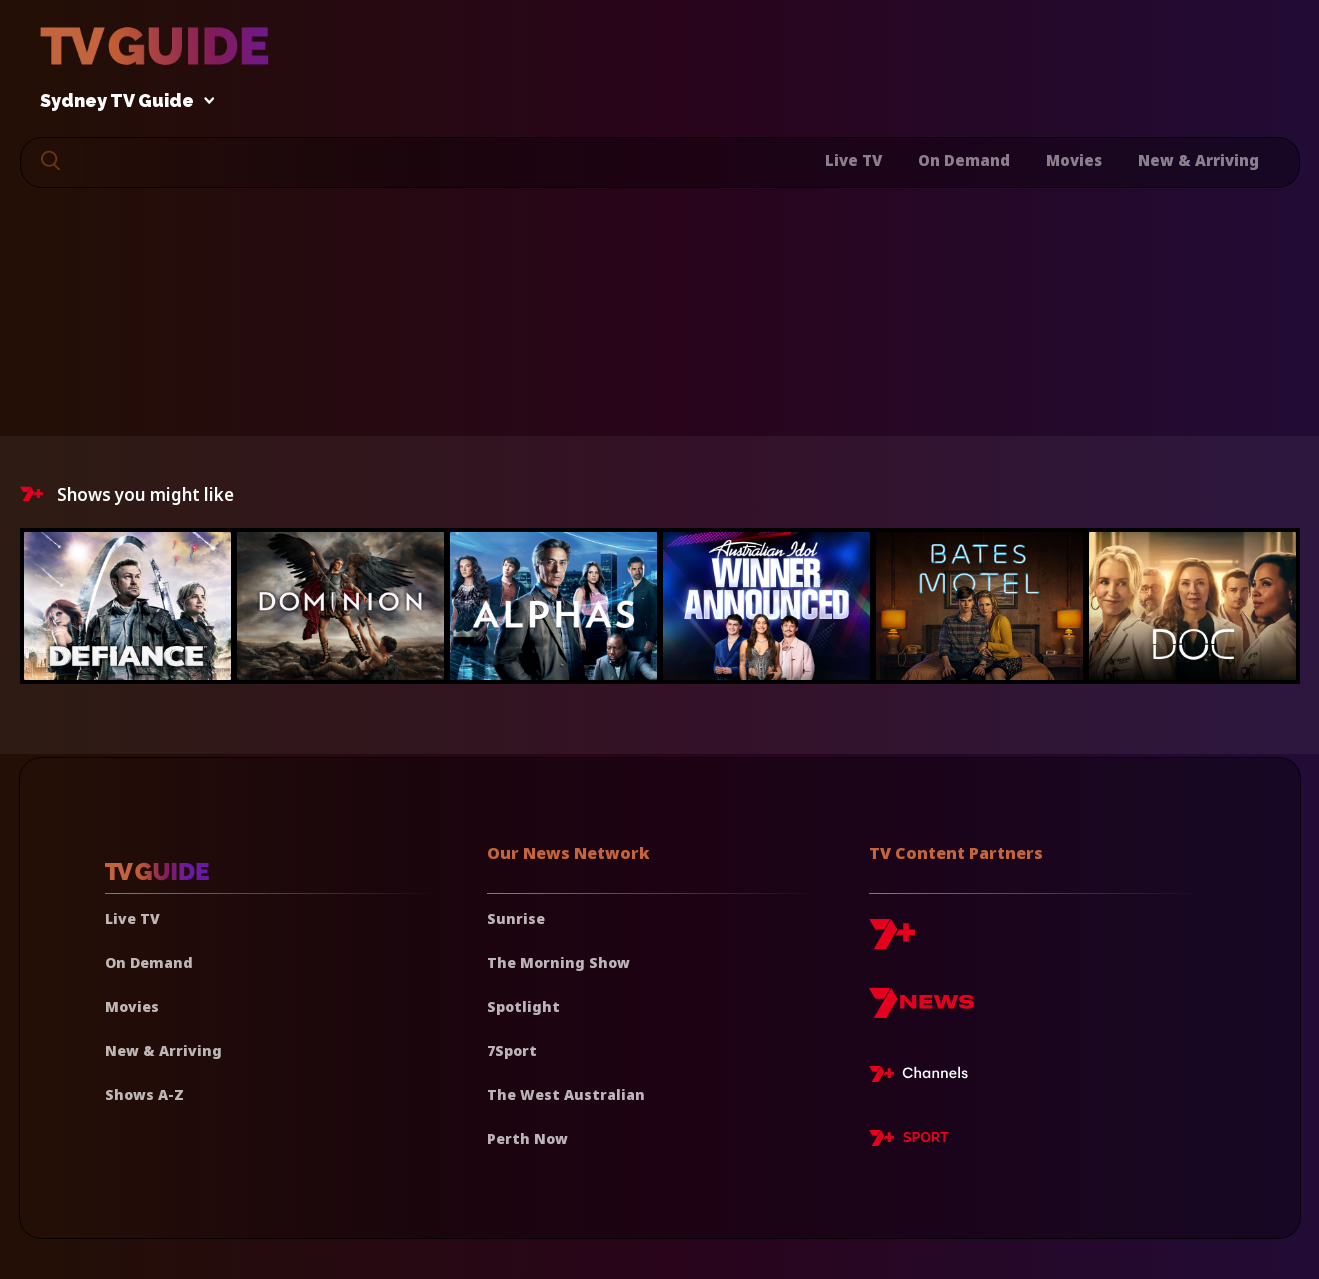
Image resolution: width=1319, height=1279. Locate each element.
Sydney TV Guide (122, 101)
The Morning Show (558, 962)
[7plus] (892, 941)
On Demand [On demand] (149, 962)
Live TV (853, 160)
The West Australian (566, 1094)
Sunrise (516, 918)
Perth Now (527, 1138)
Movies (1074, 160)
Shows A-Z (144, 1094)
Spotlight (523, 1006)
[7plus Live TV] (924, 1077)
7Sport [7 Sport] (512, 1050)
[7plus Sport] (909, 1141)
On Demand (964, 160)
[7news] (921, 1010)
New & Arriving (1198, 160)
